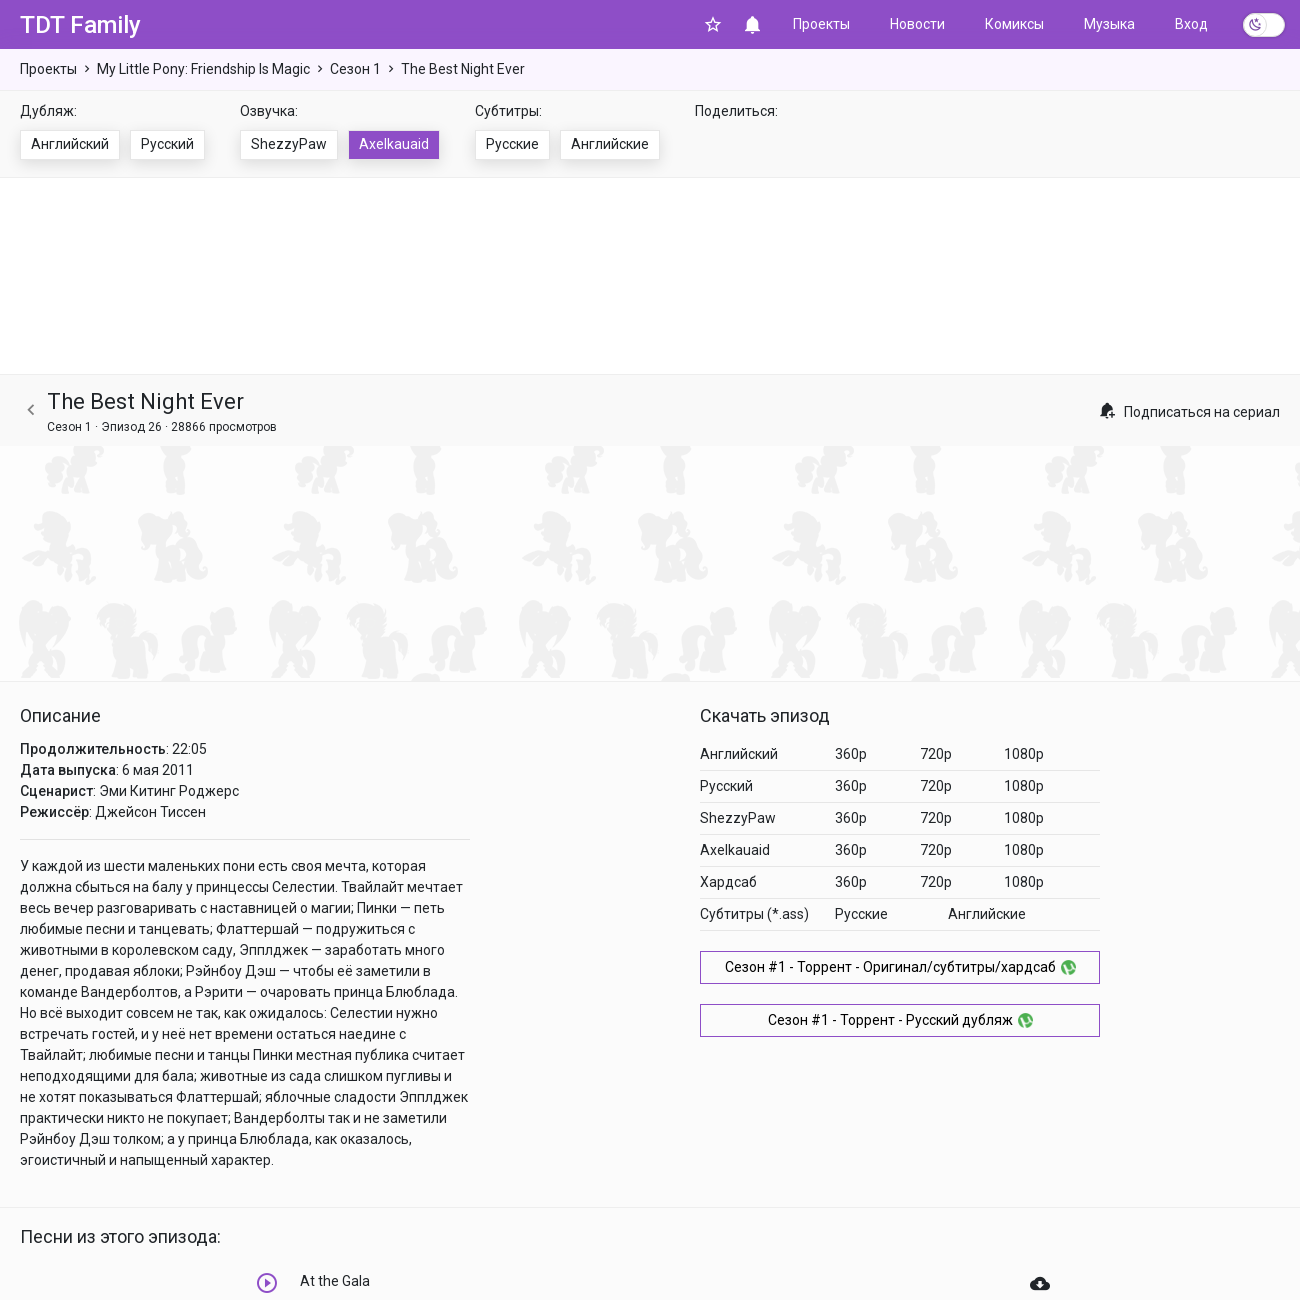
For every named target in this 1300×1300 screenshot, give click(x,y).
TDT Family (80, 25)
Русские (512, 144)
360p (851, 754)
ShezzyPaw (289, 144)
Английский (70, 144)
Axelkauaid (394, 144)
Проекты (821, 24)
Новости (917, 24)
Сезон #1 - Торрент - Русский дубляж (900, 1020)
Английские (610, 144)
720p (936, 754)
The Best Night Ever (463, 69)
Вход (1191, 24)
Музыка (1109, 24)
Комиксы (1014, 24)
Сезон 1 (355, 69)
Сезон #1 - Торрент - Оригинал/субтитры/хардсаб (900, 967)
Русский (167, 144)
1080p (1024, 754)
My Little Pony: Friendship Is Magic (203, 69)
